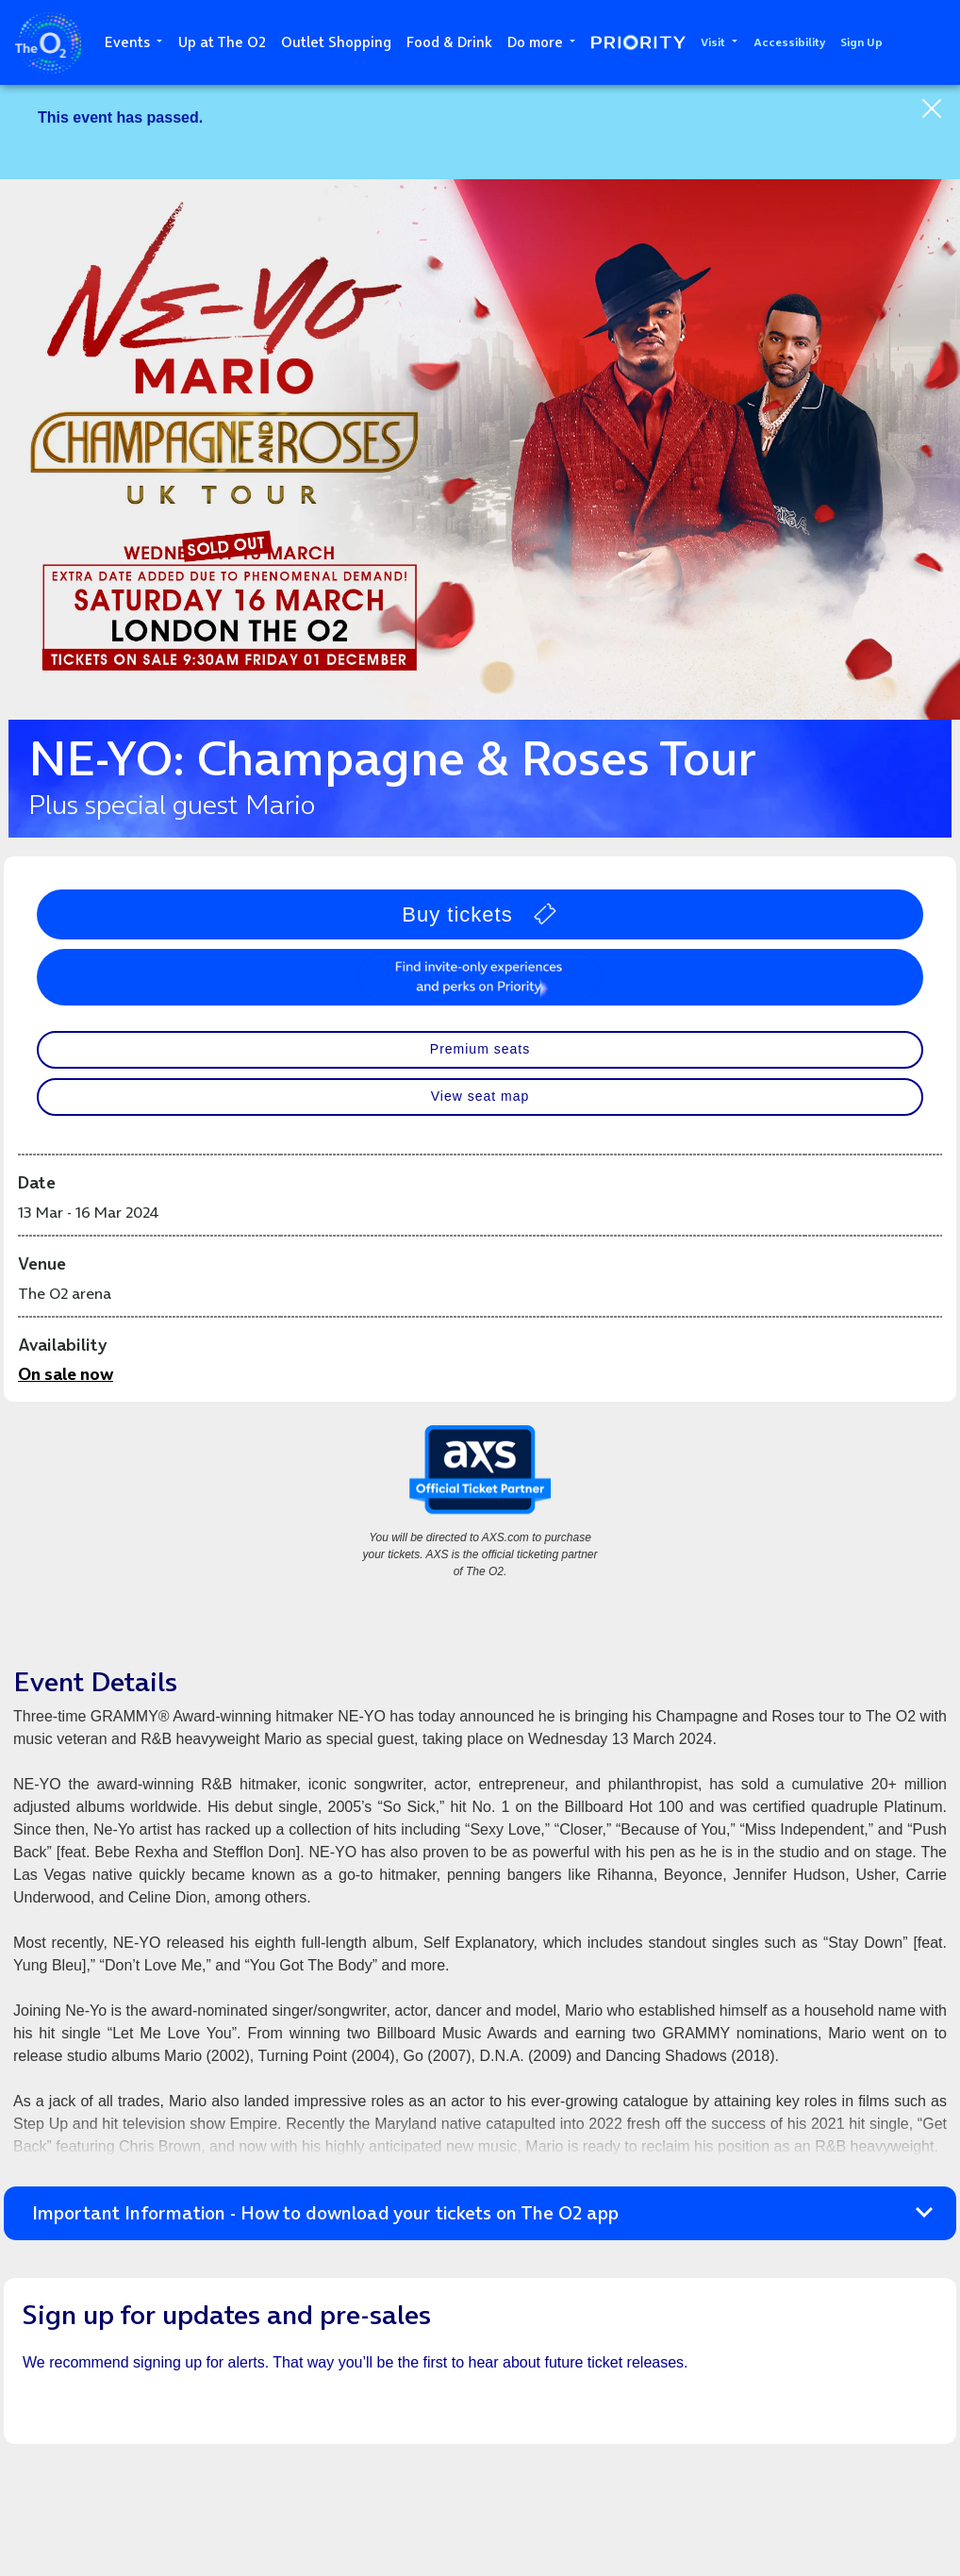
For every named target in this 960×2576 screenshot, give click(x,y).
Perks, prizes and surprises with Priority (480, 977)
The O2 (48, 43)
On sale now (65, 1374)
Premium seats (480, 1048)
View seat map (480, 1096)
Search (932, 42)
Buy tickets (479, 914)
